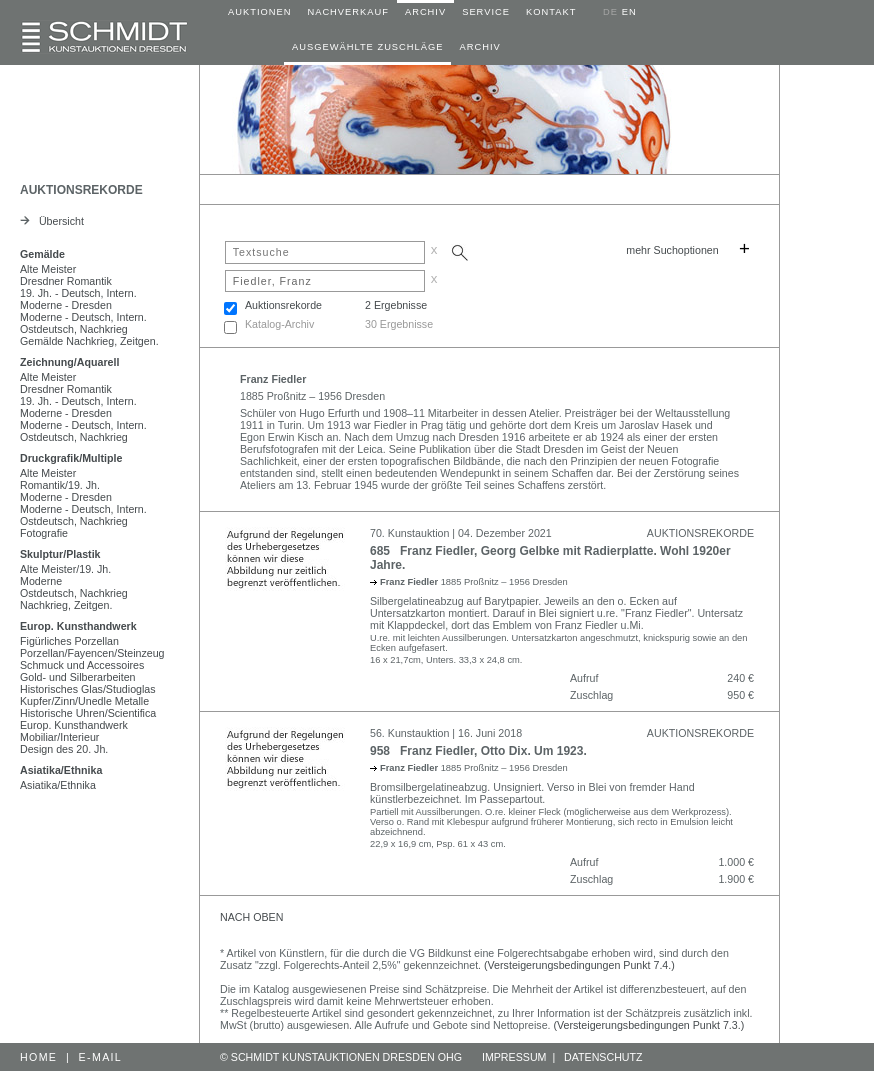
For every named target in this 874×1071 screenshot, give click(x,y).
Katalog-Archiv (279, 324)
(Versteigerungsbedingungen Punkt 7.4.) (579, 965)
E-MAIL (101, 1057)
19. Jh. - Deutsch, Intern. (78, 293)
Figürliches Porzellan (69, 641)
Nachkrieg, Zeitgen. (66, 605)
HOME (38, 1057)
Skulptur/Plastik (60, 554)
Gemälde (42, 254)
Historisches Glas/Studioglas (88, 689)
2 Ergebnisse (396, 305)
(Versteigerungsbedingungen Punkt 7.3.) (649, 1025)
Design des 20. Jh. (64, 749)
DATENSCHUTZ (603, 1057)
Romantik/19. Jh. (60, 485)
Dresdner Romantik (66, 281)
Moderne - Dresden (66, 305)
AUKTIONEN (259, 12)
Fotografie (44, 533)
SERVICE (486, 12)
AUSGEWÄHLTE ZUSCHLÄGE (367, 47)
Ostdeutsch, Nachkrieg (74, 329)
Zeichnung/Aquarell (69, 362)
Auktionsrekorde (283, 305)
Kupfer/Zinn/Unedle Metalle (84, 701)
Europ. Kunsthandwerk (78, 626)
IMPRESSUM (514, 1057)
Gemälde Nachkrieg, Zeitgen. (89, 341)
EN (629, 12)
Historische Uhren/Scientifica (88, 713)
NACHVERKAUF (348, 12)
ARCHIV (425, 12)
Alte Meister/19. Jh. (65, 569)
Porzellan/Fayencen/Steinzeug (92, 653)
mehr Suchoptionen (672, 250)
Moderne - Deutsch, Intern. (83, 317)
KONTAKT (551, 12)
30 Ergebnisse (399, 324)
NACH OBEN (251, 917)
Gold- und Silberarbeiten (78, 677)
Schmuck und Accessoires (82, 665)
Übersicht (52, 221)
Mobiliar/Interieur (59, 737)
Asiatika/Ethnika (61, 770)
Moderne (41, 581)
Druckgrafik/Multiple (71, 458)
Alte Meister (48, 269)
